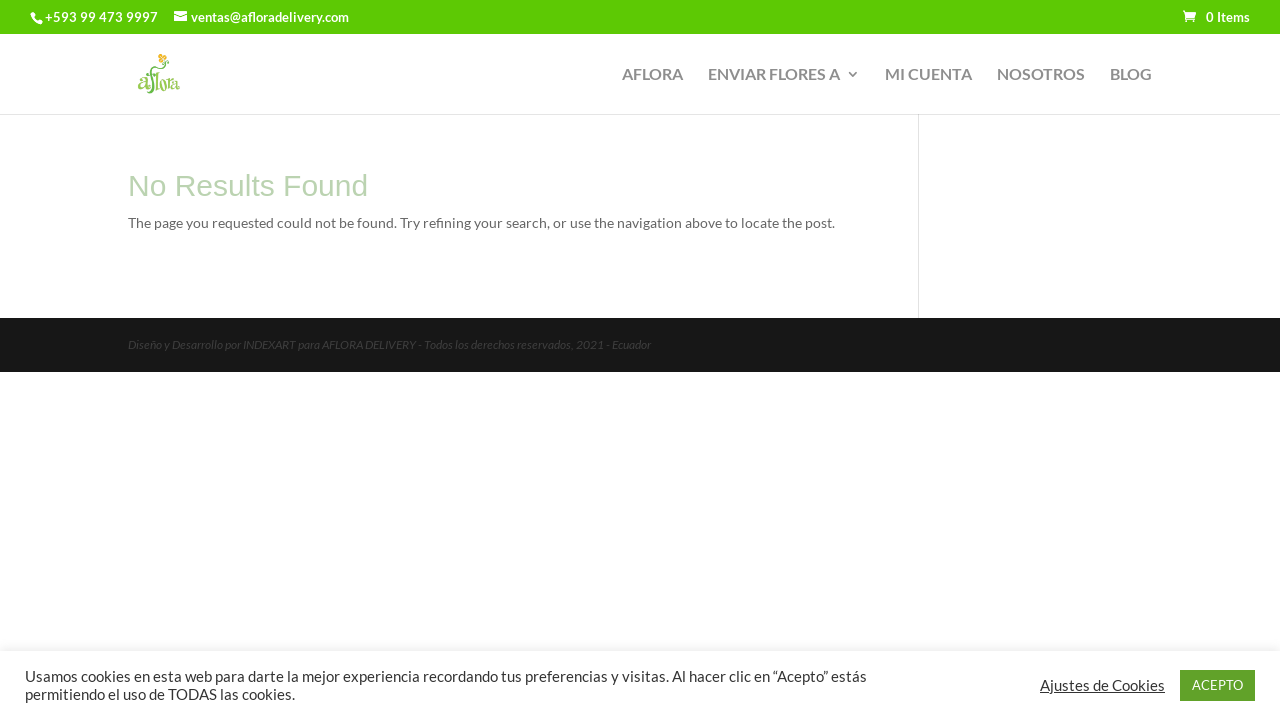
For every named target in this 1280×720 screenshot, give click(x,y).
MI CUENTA (928, 75)
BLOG (1131, 75)
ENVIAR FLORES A (774, 75)
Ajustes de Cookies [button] (1102, 685)
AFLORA (652, 75)
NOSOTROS (1041, 75)
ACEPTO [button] (1217, 685)
